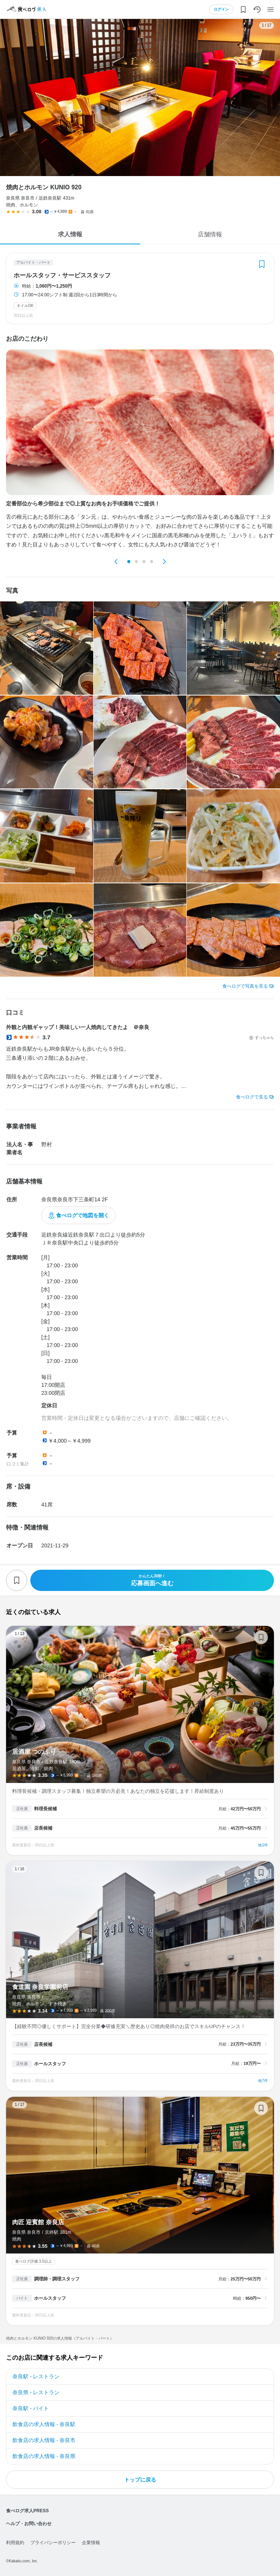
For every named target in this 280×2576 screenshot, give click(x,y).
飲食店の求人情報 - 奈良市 (44, 2440)
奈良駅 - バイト (31, 2408)
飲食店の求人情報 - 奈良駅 (44, 2424)
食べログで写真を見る (245, 986)
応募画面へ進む (152, 1580)
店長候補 (43, 1828)
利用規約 (15, 2542)
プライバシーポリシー (53, 2542)
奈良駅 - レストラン (36, 2376)
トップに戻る (140, 2480)
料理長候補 (45, 1809)
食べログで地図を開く (82, 1215)
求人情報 (70, 234)
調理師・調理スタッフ (57, 2279)
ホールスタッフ (50, 2063)
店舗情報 (210, 234)
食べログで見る (252, 1097)
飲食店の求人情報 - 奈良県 (44, 2456)
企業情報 (91, 2542)
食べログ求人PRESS (27, 2510)
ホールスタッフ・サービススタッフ (62, 275)
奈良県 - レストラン (36, 2392)
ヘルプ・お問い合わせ (29, 2523)
